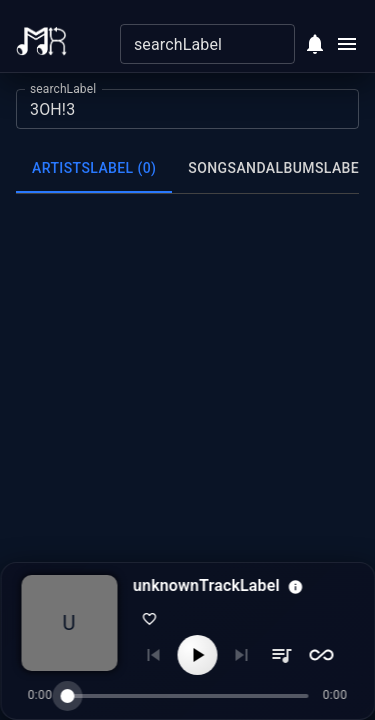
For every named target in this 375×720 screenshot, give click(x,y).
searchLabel (63, 89)
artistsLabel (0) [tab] (94, 168)
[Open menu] (347, 44)
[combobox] (191, 44)
